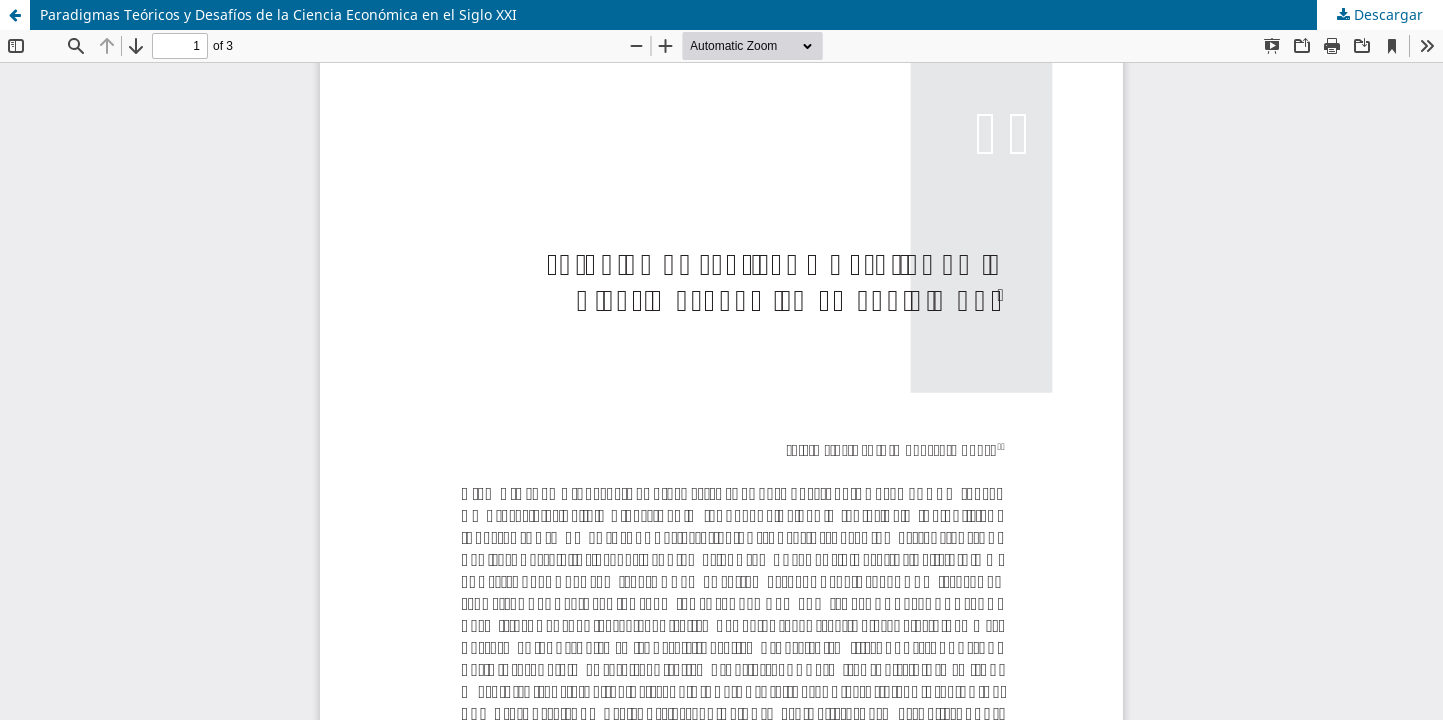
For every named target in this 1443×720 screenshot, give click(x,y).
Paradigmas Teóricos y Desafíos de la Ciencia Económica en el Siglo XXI (278, 14)
